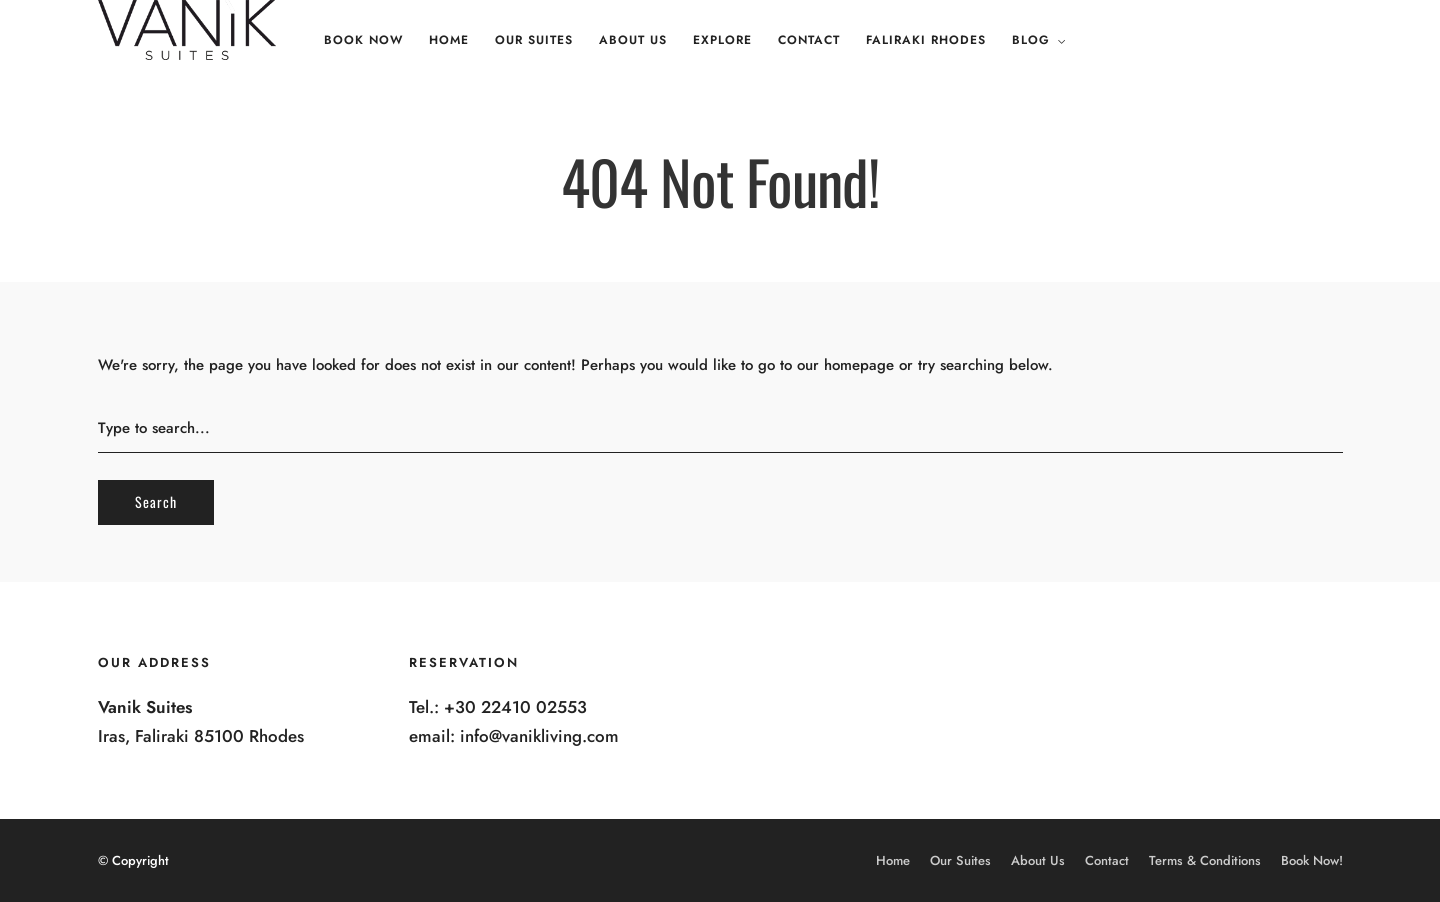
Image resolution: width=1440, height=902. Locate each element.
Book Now (363, 40)
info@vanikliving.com (539, 736)
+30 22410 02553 (515, 707)
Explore (722, 40)
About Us (633, 40)
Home (449, 40)
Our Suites (534, 40)
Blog (1031, 40)
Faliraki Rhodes (926, 40)
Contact (809, 40)
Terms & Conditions (1205, 860)
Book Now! (1312, 860)
